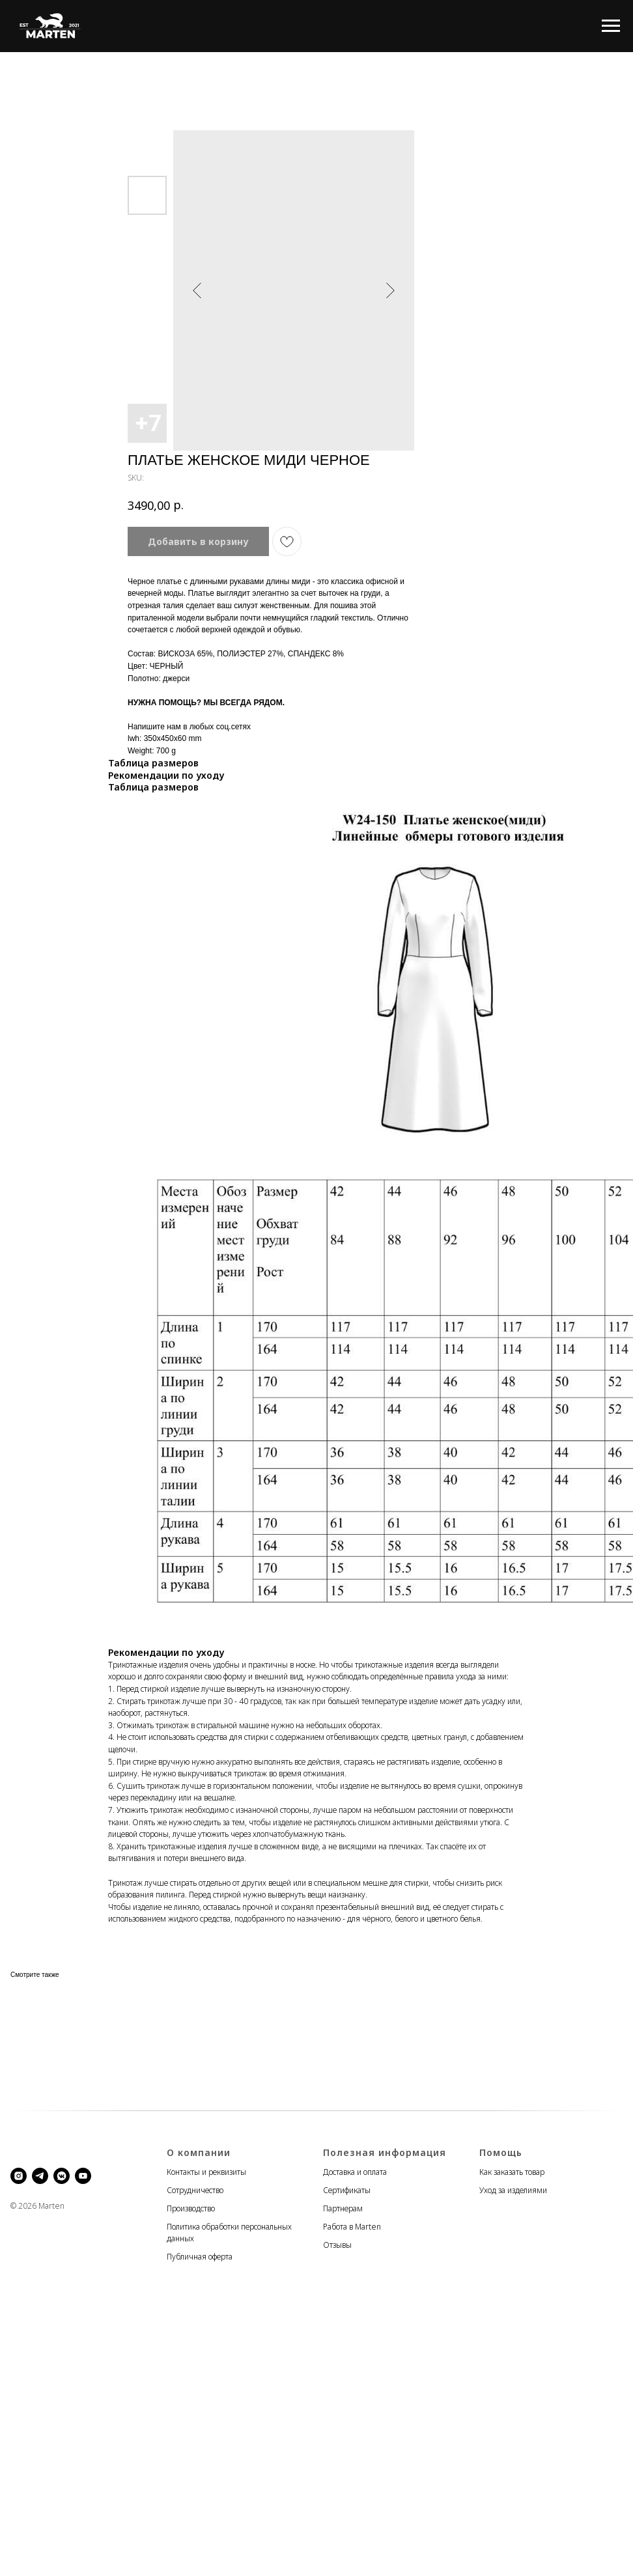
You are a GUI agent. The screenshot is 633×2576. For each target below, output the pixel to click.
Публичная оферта (199, 2256)
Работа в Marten (352, 2226)
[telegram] (40, 2176)
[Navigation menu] (611, 26)
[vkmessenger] (61, 2176)
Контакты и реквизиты (206, 2171)
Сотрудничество (195, 2190)
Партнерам (343, 2208)
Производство (191, 2208)
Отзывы (337, 2244)
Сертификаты (347, 2190)
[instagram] (18, 2176)
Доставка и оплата (355, 2171)
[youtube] (83, 2176)
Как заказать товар (511, 2171)
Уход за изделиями (513, 2190)
